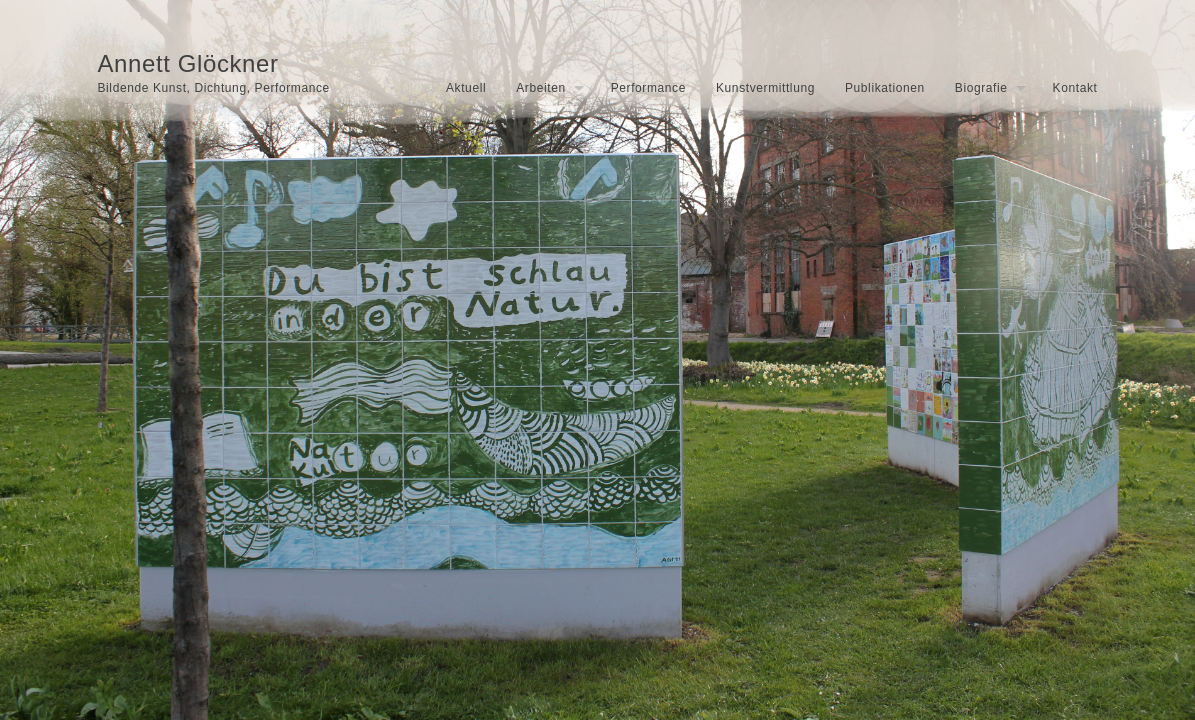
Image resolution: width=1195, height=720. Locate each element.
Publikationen (885, 88)
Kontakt (1075, 88)
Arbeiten (541, 88)
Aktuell (466, 88)
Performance (648, 88)
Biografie (981, 88)
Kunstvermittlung (765, 88)
